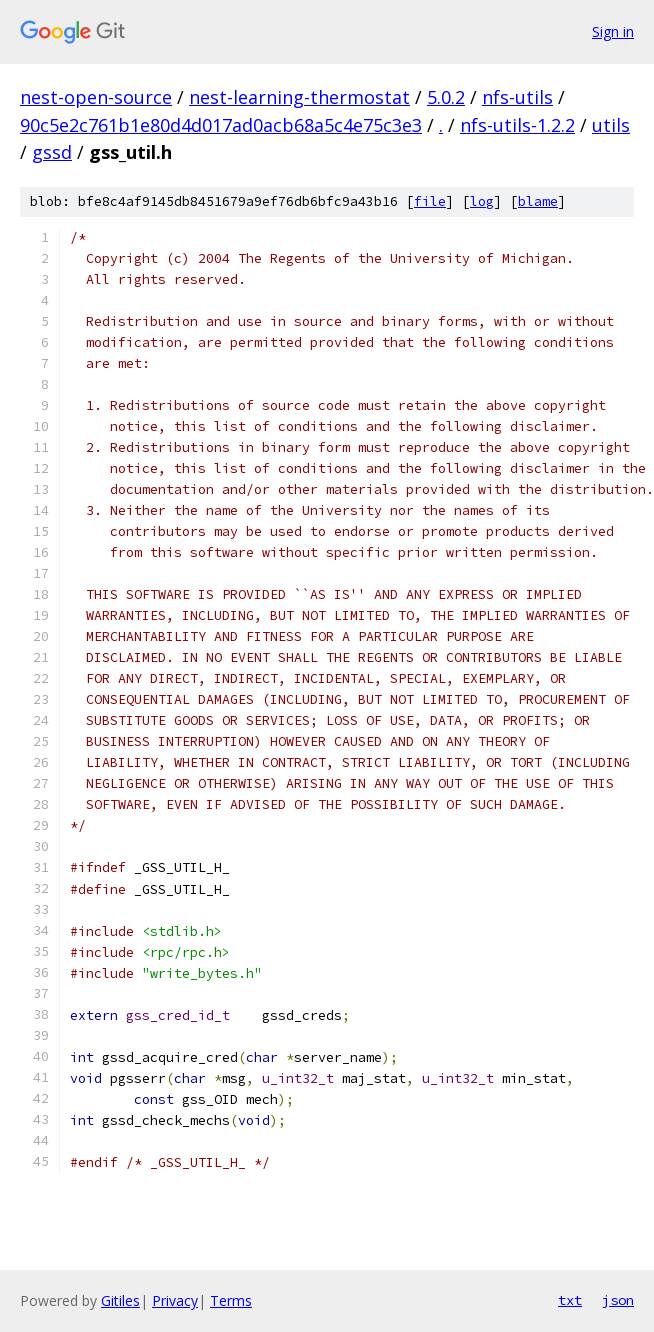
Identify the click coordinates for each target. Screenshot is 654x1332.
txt (570, 1300)
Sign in (613, 31)
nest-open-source (96, 97)
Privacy (175, 1300)
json (618, 1300)
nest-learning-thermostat (299, 97)
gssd (52, 152)
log (482, 201)
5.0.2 (446, 97)
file (430, 201)
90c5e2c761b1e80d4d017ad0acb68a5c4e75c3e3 (221, 125)
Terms (231, 1300)
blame (538, 201)
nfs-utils (517, 97)
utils (611, 125)
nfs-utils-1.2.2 (517, 125)
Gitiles (120, 1300)
